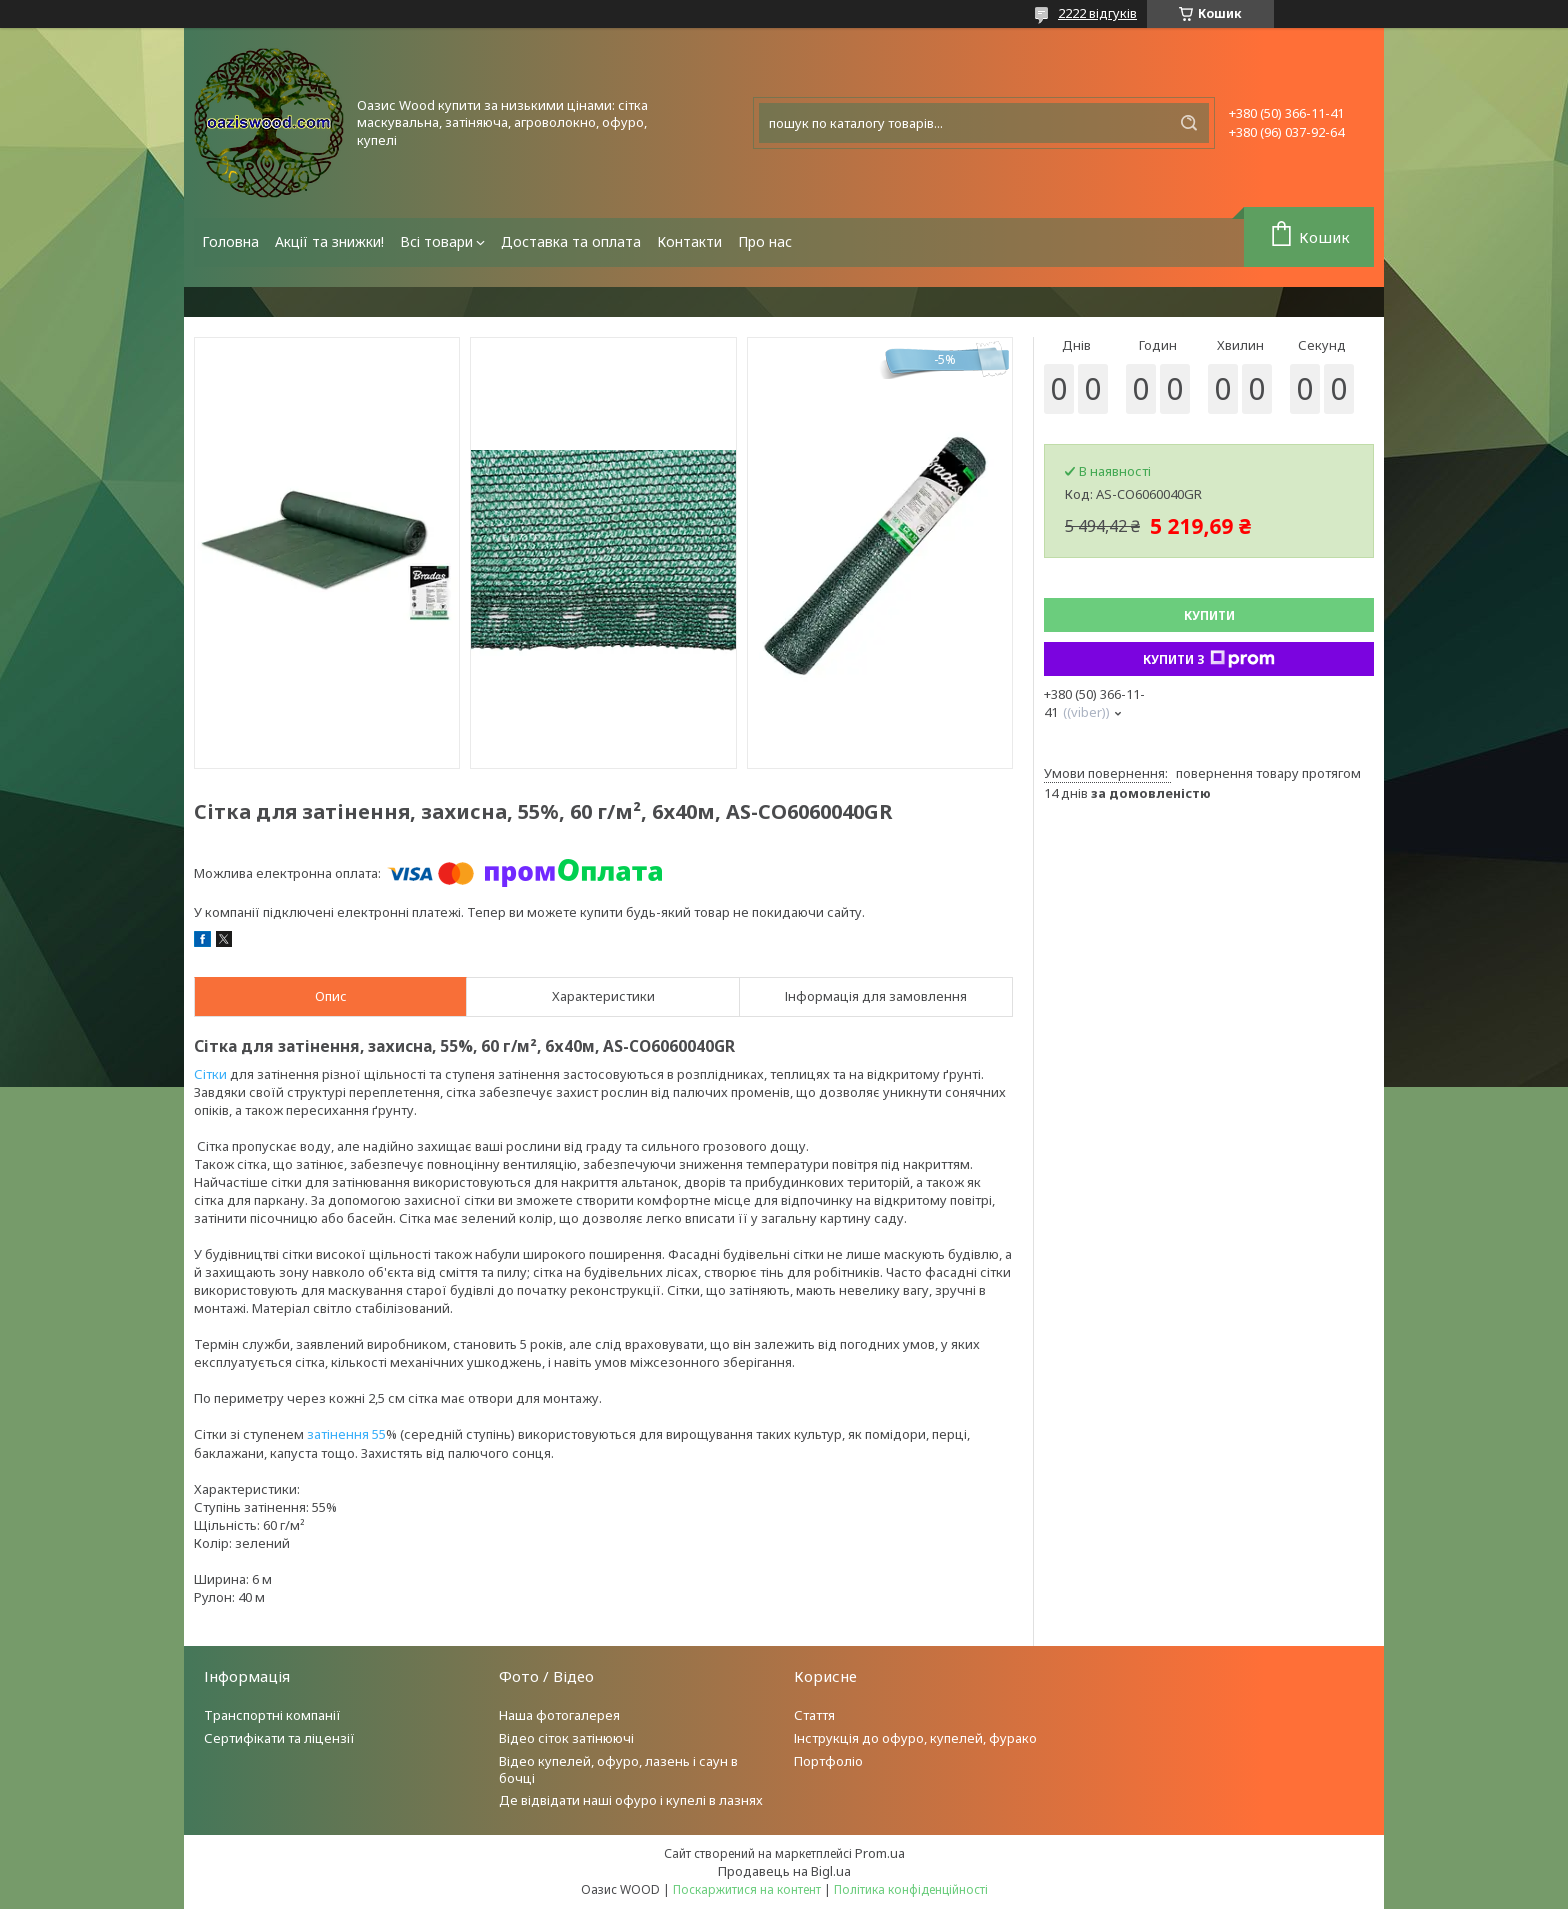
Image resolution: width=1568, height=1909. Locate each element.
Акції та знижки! (329, 241)
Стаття (814, 1715)
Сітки (210, 1074)
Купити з (1209, 659)
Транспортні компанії (272, 1715)
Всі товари (436, 241)
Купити (1209, 615)
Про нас (765, 241)
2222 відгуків (1097, 13)
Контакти (689, 241)
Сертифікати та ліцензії (279, 1738)
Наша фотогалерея (559, 1715)
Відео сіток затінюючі (566, 1738)
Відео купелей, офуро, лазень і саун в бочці (618, 1769)
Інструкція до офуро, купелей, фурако (915, 1738)
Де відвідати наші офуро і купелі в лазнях (631, 1800)
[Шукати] (1189, 123)
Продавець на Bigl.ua (784, 1871)
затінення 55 (346, 1434)
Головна (230, 241)
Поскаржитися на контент (747, 1889)
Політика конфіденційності (911, 1889)
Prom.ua (880, 1853)
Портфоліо (828, 1761)
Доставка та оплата (571, 241)
